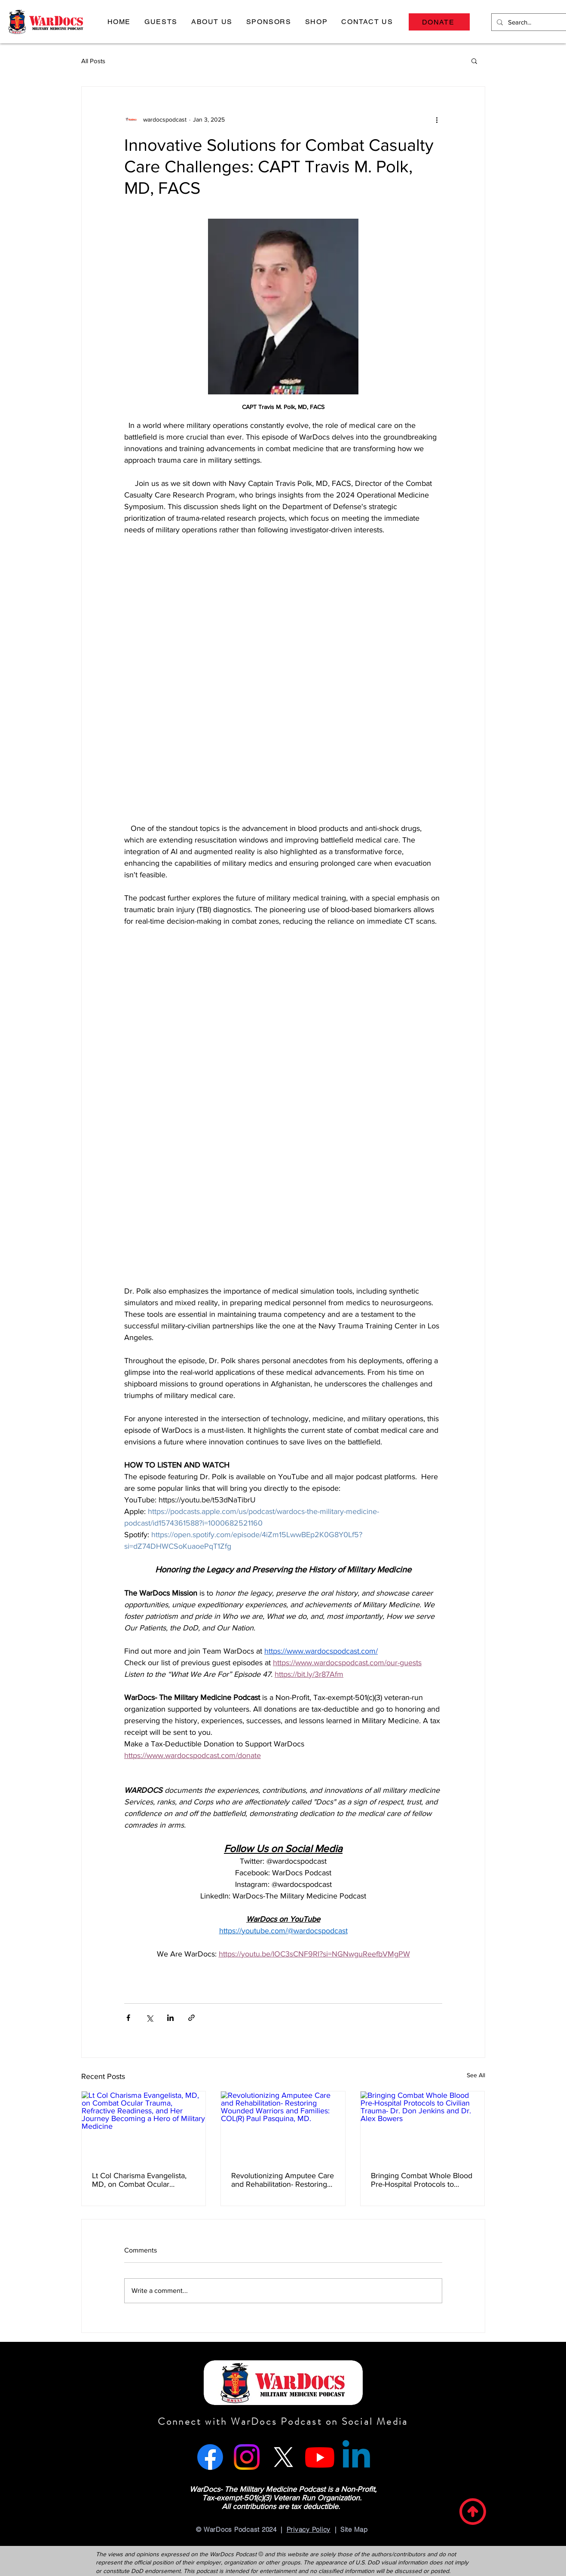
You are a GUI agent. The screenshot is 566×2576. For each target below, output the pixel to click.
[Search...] (532, 22)
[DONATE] (439, 22)
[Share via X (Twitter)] (149, 2018)
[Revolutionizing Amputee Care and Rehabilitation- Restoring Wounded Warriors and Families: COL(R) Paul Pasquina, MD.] (283, 2126)
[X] (283, 2457)
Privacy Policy (309, 2529)
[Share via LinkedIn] (170, 2018)
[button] (161, 22)
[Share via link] (191, 2018)
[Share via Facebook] (128, 2018)
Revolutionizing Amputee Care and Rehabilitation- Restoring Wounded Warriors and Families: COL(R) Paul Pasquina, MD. (282, 2179)
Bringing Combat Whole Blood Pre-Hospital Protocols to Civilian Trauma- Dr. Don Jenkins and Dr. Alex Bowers (421, 2179)
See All (476, 2075)
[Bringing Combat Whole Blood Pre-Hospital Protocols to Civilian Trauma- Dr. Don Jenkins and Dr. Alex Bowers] (423, 2126)
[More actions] (437, 119)
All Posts (93, 60)
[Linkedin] (356, 2457)
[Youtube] (320, 2457)
